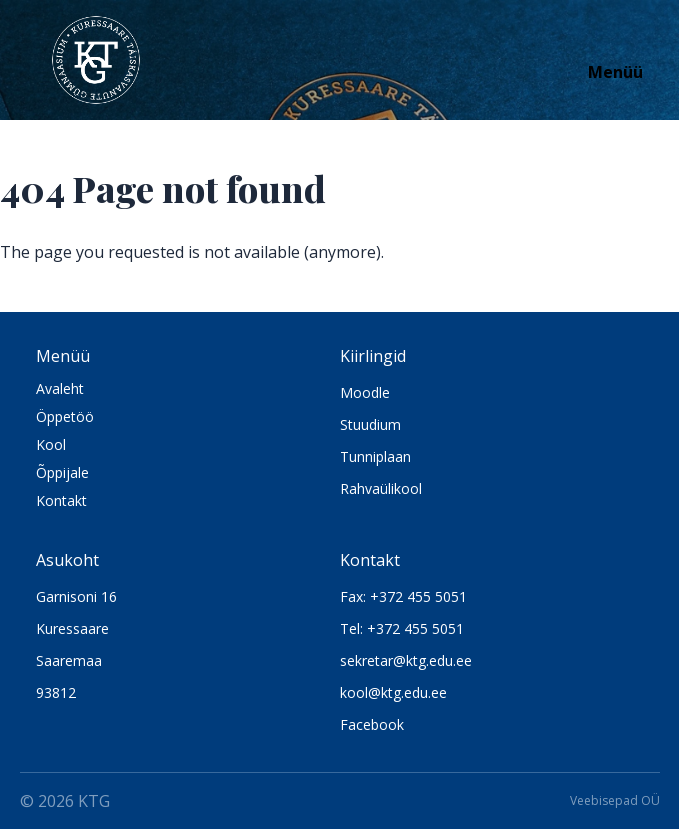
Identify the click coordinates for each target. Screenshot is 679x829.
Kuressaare (72, 628)
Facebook (372, 724)
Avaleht (60, 388)
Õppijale (62, 472)
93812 (56, 692)
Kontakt (61, 500)
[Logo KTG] (96, 60)
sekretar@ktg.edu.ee (406, 660)
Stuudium (370, 424)
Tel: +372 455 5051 (402, 628)
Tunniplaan (375, 456)
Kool (51, 444)
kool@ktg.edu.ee (393, 692)
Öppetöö (65, 416)
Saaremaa (69, 660)
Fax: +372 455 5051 (403, 596)
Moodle (365, 392)
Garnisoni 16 (76, 596)
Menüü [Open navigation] (615, 72)
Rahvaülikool (381, 488)
